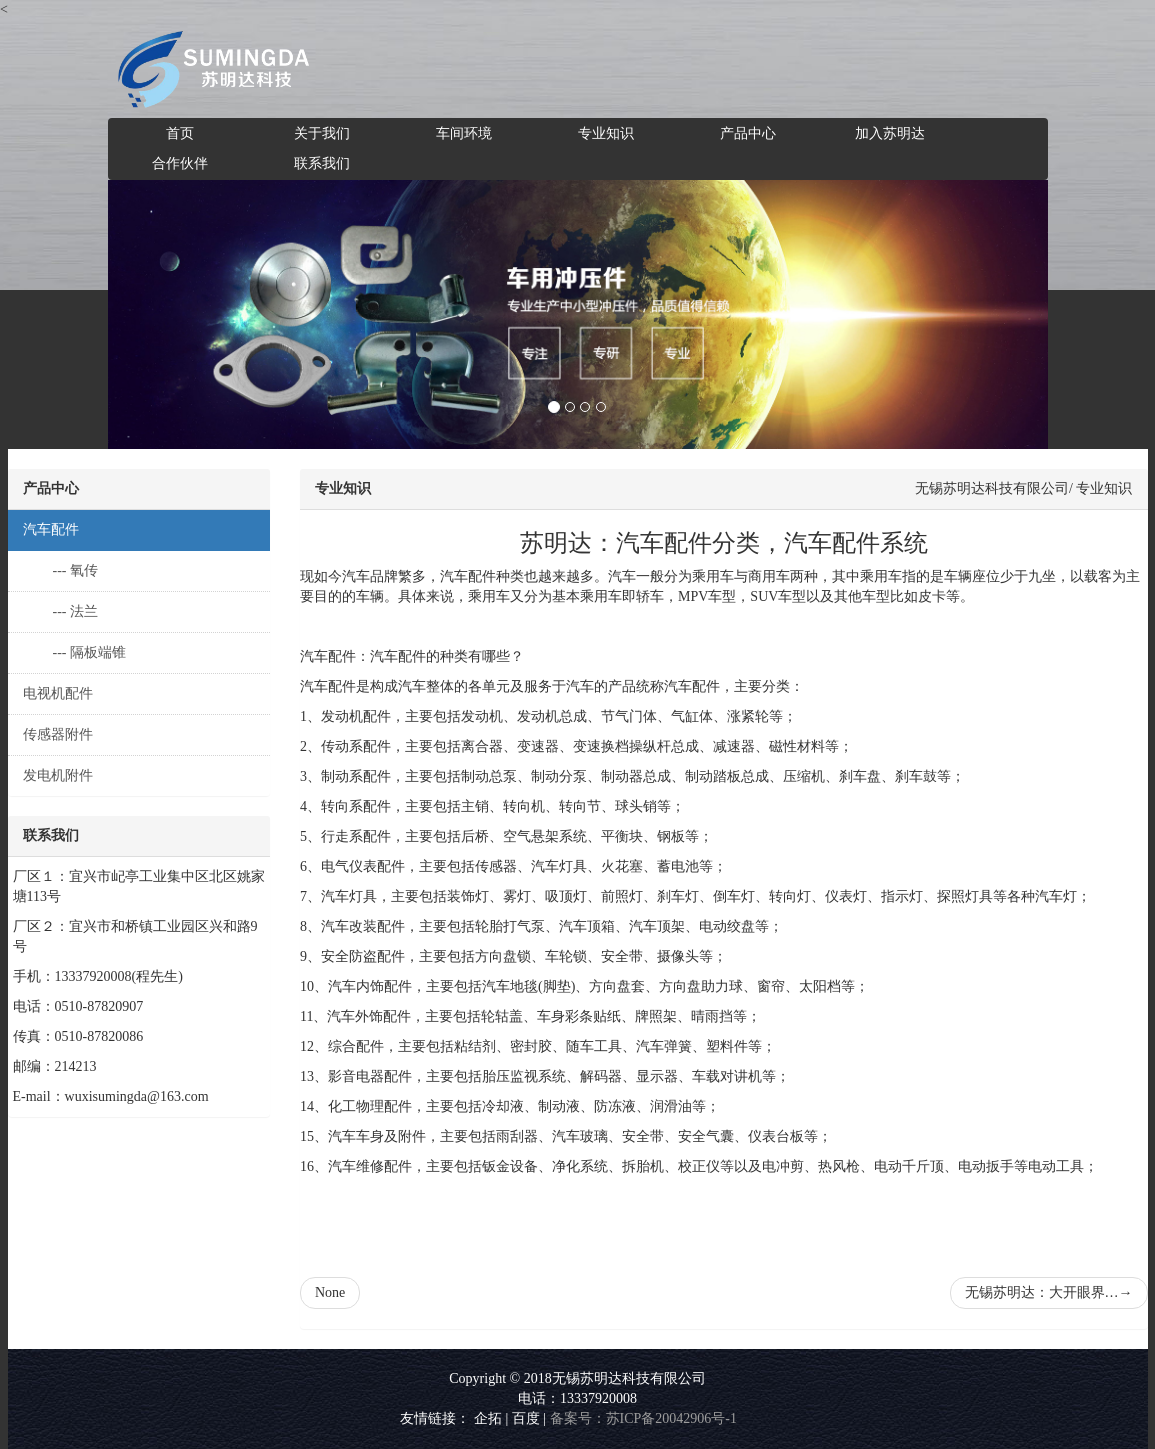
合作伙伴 (180, 163)
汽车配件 (51, 529)
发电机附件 (58, 775)
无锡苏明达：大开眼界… (1049, 1292)
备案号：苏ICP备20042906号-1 (643, 1418)
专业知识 (606, 133)
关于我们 (322, 133)
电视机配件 (58, 693)
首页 (180, 133)
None (330, 1292)
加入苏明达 (890, 133)
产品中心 (748, 133)
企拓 (488, 1418)
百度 (526, 1418)
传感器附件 (58, 734)
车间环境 (464, 133)
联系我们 (322, 163)
